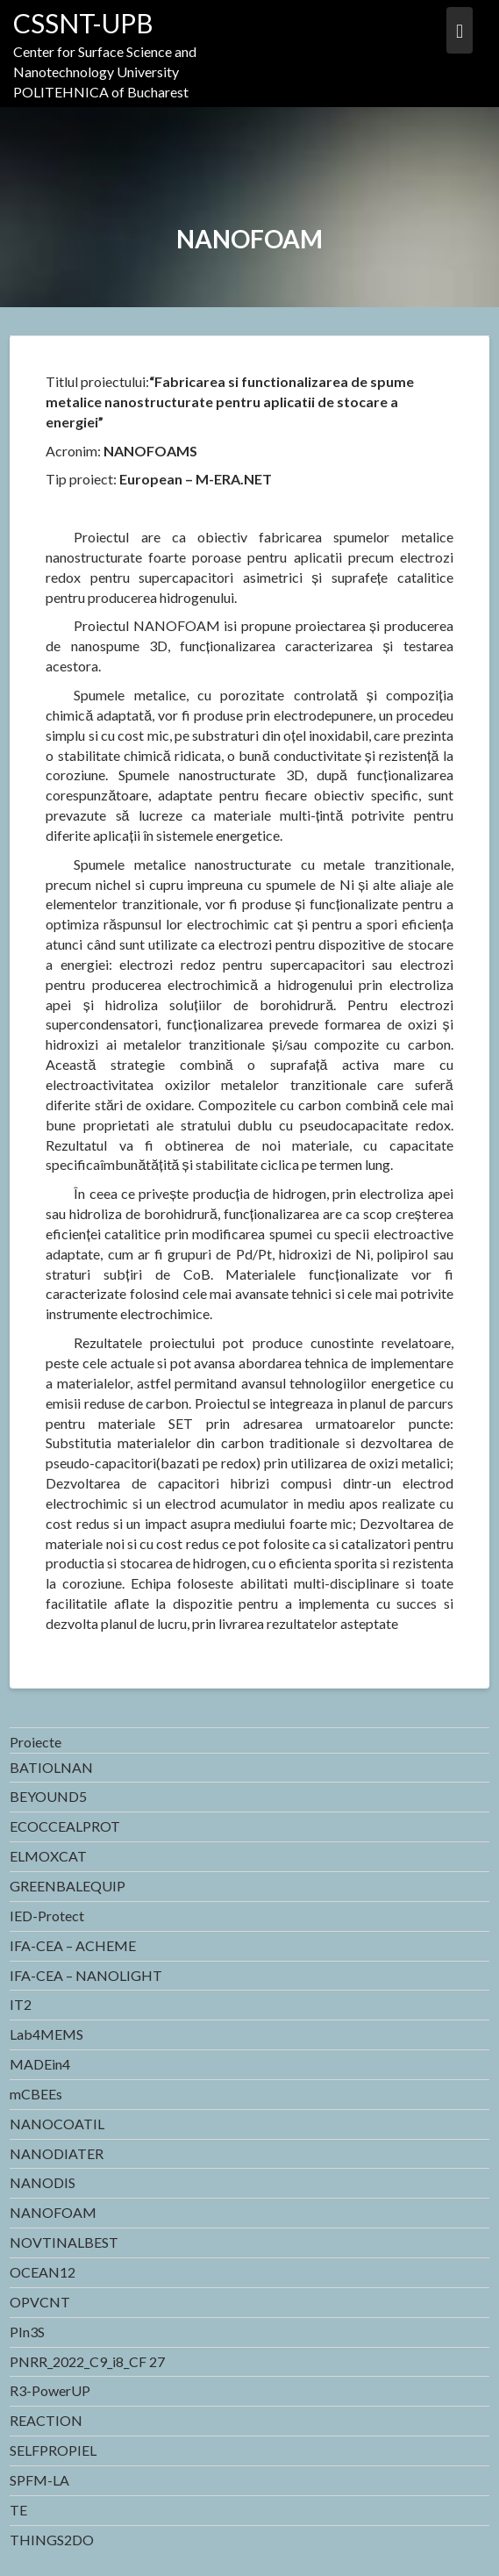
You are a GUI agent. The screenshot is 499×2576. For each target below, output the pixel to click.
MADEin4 (40, 2064)
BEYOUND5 (48, 1796)
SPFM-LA (39, 2480)
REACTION (46, 2420)
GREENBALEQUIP (67, 1885)
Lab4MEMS (46, 2034)
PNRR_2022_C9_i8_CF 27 (87, 2361)
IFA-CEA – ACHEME (73, 1945)
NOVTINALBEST (64, 2242)
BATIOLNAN (51, 1767)
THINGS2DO (52, 2539)
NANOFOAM (53, 2212)
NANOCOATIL (57, 2123)
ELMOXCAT (48, 1856)
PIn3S (27, 2331)
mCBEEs (36, 2093)
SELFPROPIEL (53, 2450)
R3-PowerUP (50, 2390)
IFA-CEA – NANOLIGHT (86, 1975)
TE (18, 2509)
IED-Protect (47, 1915)
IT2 (21, 2004)
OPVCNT (40, 2301)
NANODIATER (56, 2153)
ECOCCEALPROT (65, 1826)
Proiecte (35, 1741)
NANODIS (42, 2182)
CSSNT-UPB (83, 23)
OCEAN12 (42, 2272)
